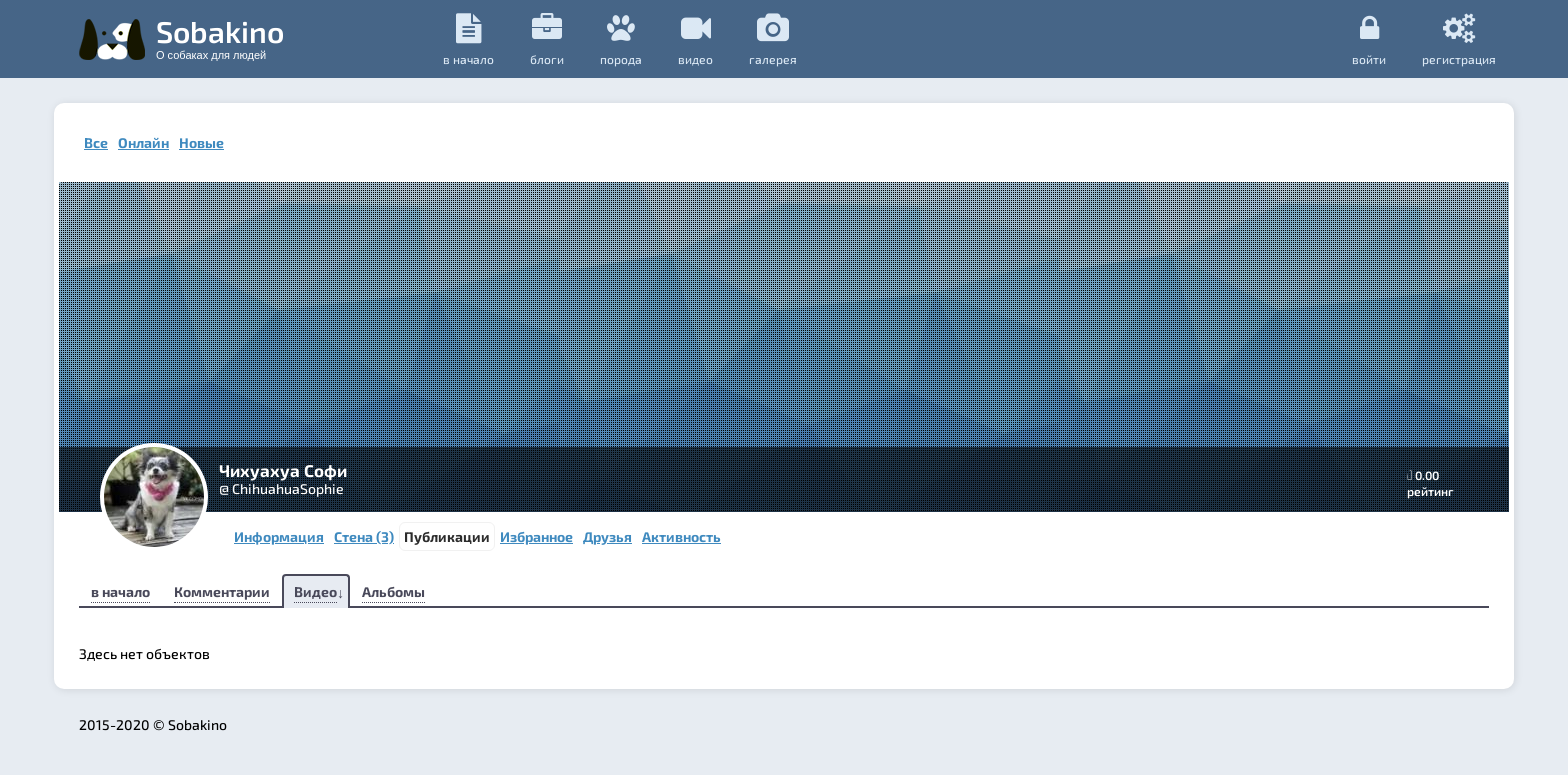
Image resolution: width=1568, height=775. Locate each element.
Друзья (607, 536)
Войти (1369, 39)
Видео (315, 591)
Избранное (536, 536)
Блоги (547, 39)
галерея (773, 39)
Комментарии (222, 591)
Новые (201, 142)
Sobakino (220, 37)
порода (621, 39)
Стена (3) (364, 536)
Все (96, 142)
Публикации (447, 536)
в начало (468, 39)
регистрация (1459, 39)
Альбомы (393, 591)
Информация (279, 536)
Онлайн (143, 142)
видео (695, 39)
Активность (681, 536)
